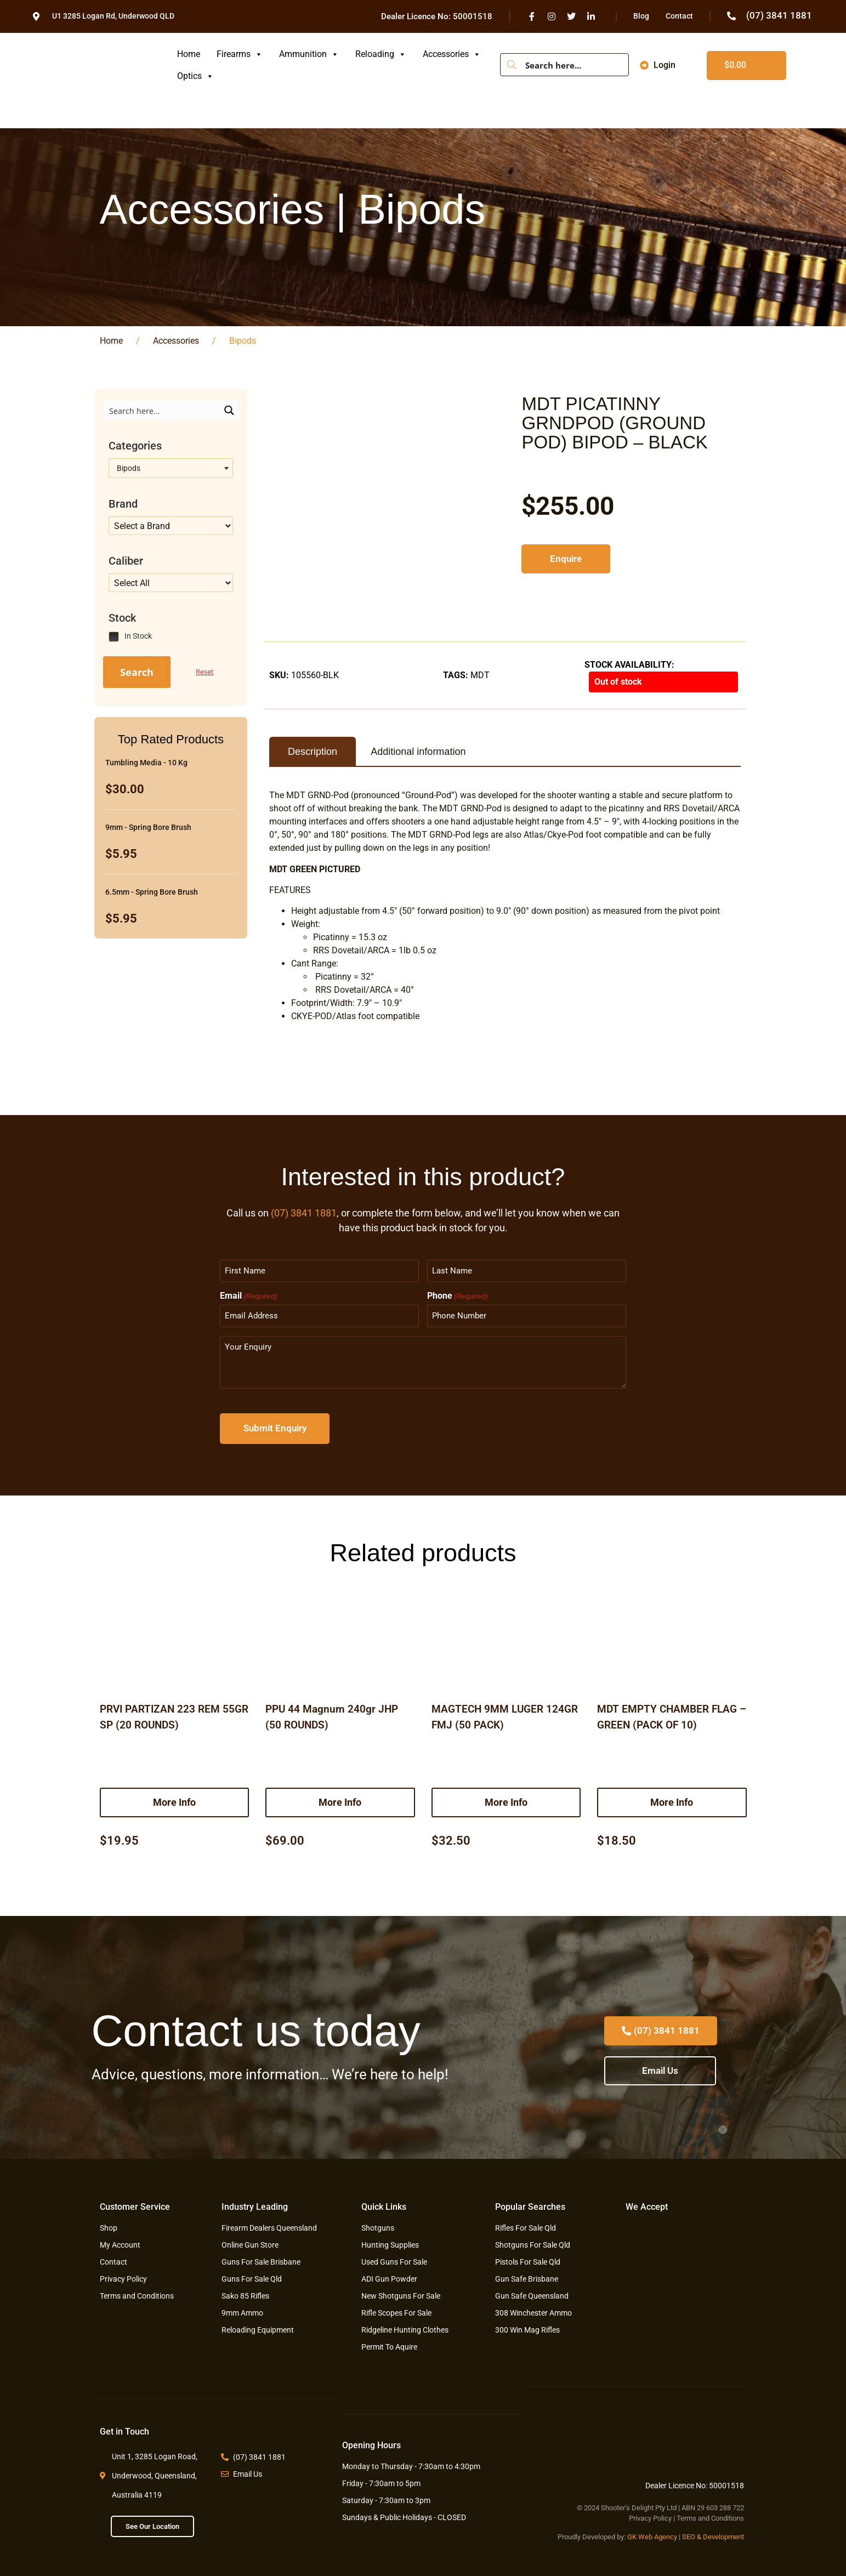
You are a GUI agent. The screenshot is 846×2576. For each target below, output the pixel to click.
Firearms (240, 54)
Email (248, 1295)
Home (188, 54)
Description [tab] (312, 751)
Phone (457, 1295)
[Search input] (572, 64)
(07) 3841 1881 (304, 1213)
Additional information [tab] (418, 751)
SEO (688, 2534)
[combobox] (171, 468)
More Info (174, 1799)
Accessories (452, 54)
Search (137, 672)
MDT (480, 675)
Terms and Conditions (710, 2516)
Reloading (380, 54)
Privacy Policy (650, 2516)
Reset (205, 671)
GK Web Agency (652, 2534)
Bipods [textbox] (126, 468)
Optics (195, 76)
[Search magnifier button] (511, 64)
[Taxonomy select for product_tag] (171, 525)
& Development (720, 2534)
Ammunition (309, 54)
